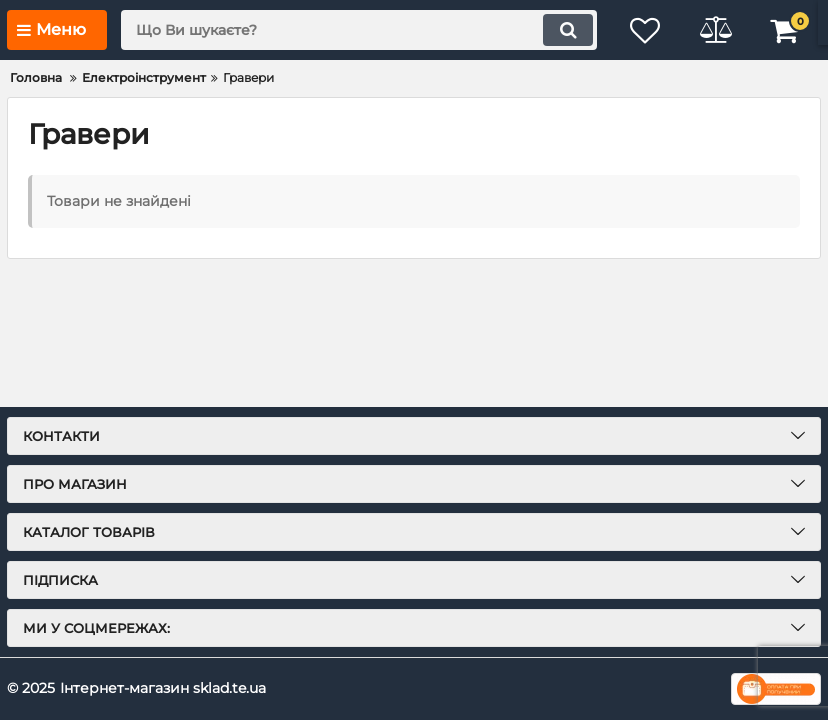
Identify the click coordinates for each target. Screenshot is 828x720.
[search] (359, 30)
